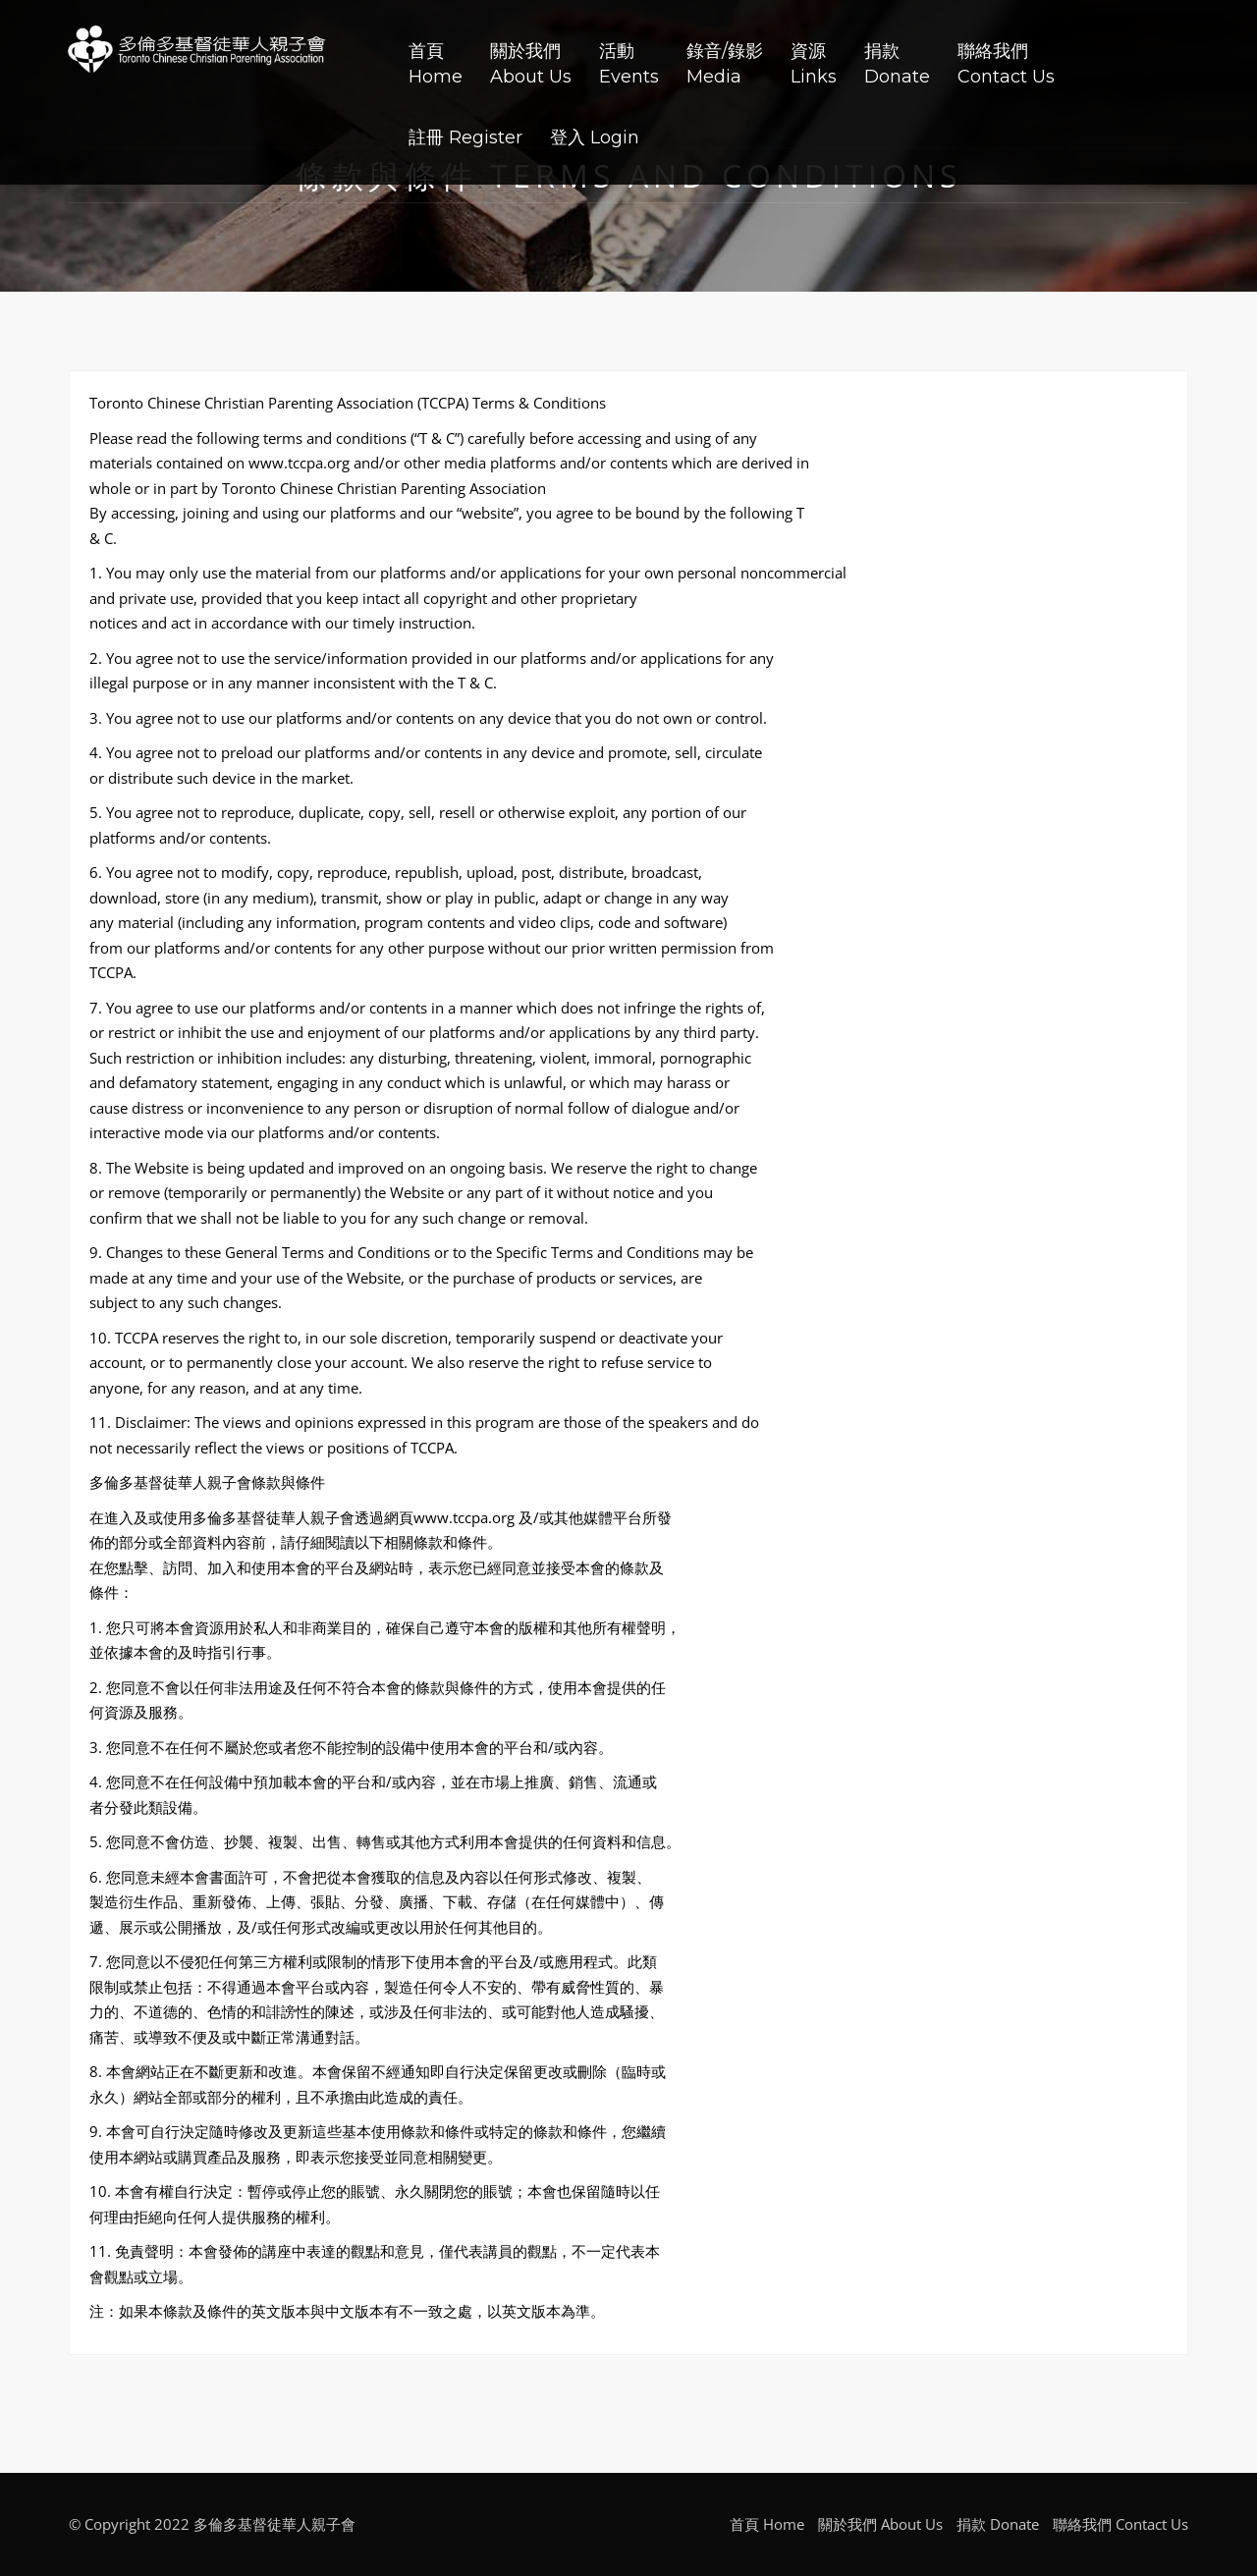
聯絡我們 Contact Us (1120, 2524)
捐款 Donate (997, 2524)
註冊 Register (465, 137)
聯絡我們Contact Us (1006, 63)
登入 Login (594, 137)
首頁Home (436, 63)
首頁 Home (767, 2524)
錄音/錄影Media (724, 63)
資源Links (814, 63)
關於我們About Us (531, 63)
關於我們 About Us (880, 2524)
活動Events (629, 63)
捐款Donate (897, 63)
